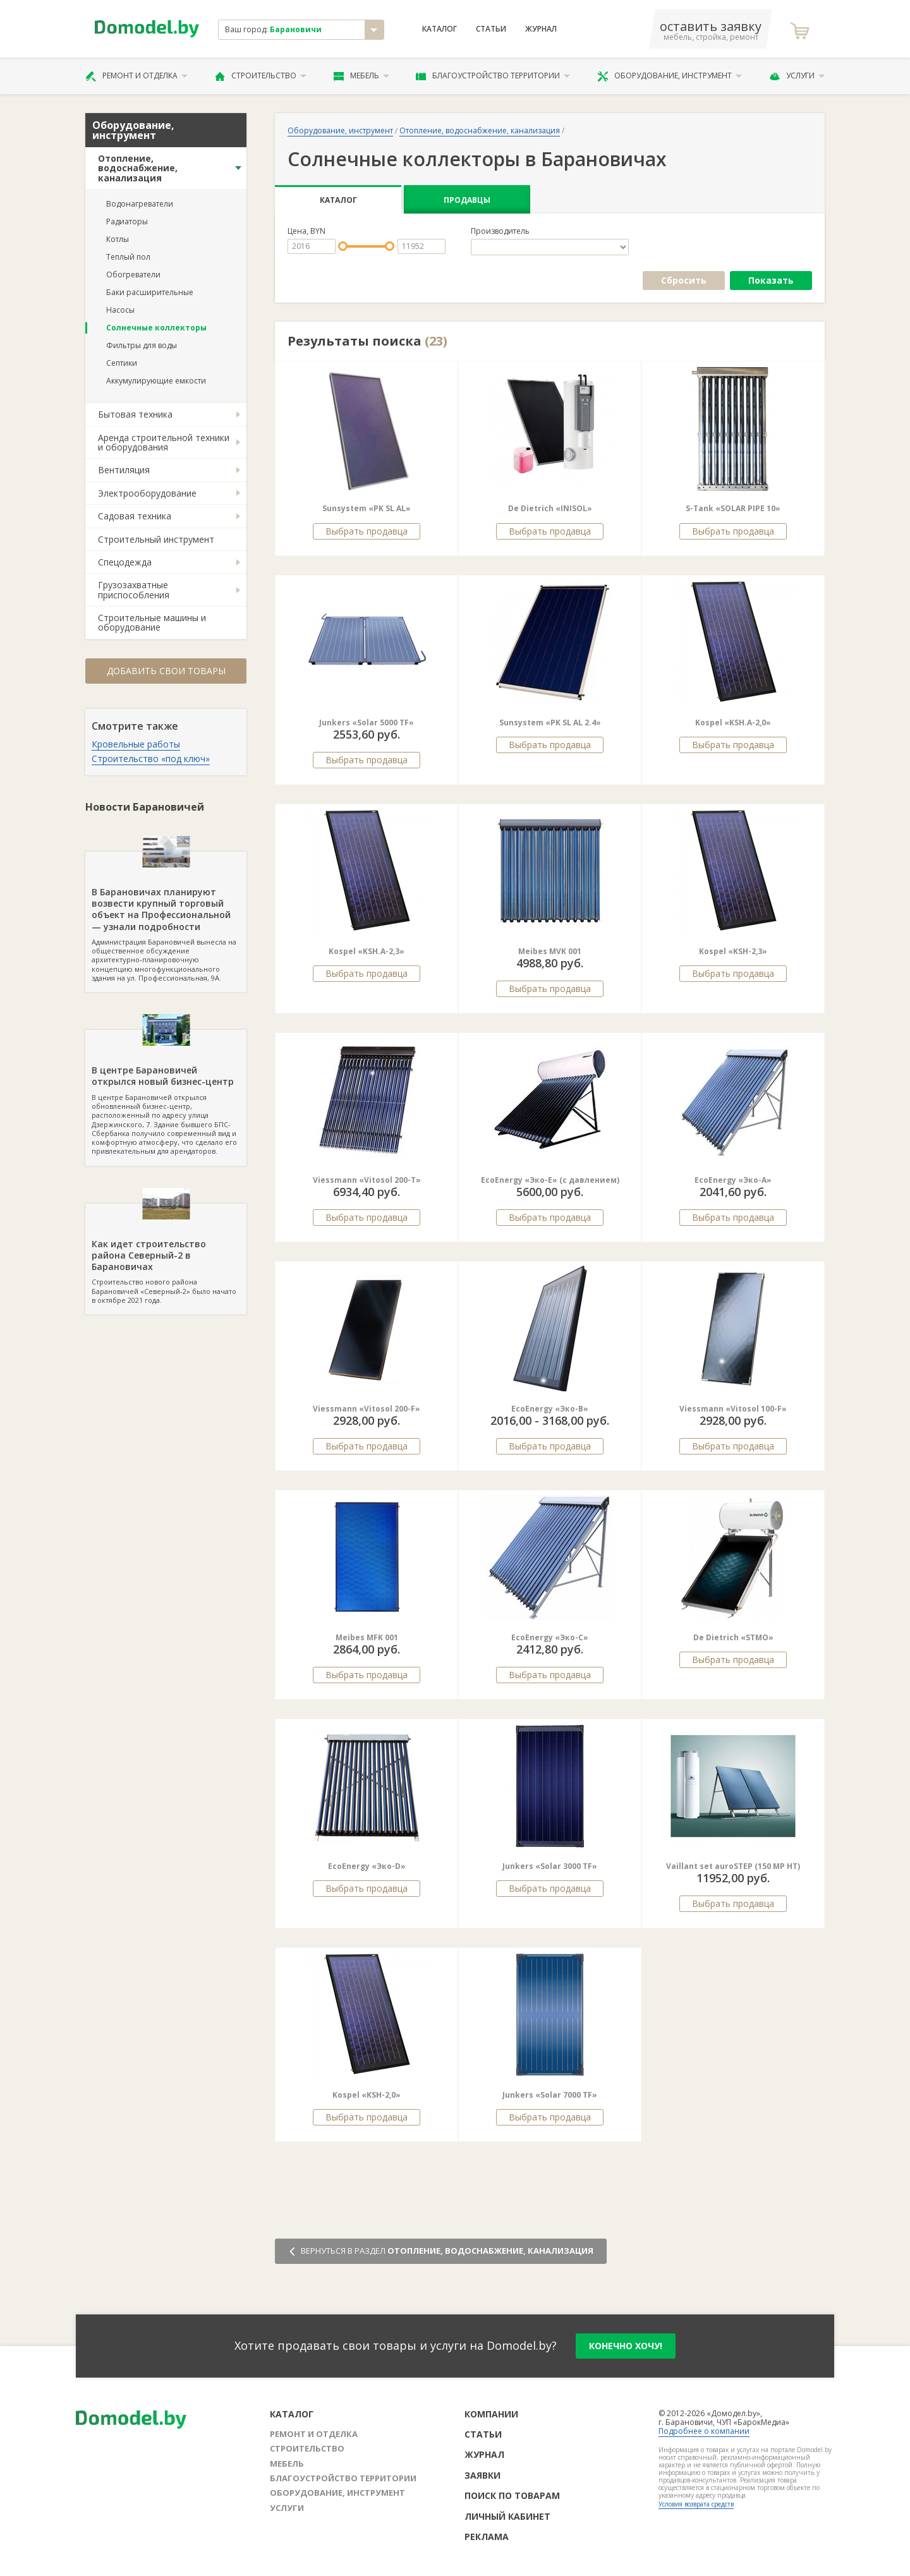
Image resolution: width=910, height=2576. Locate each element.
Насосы (120, 310)
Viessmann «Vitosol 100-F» (733, 1408)
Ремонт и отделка (136, 76)
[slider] (343, 246)
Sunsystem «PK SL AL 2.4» (550, 722)
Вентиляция (124, 470)
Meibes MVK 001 (549, 951)
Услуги (797, 76)
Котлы (117, 239)
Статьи (491, 29)
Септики (121, 363)
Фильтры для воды (141, 345)
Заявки (482, 2475)
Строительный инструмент (156, 539)
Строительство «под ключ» (151, 759)
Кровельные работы (136, 744)
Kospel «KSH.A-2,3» (366, 951)
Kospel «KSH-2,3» (733, 951)
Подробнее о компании (703, 2431)
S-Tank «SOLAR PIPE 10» (733, 508)
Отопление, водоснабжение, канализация (138, 168)
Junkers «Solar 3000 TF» (549, 1866)
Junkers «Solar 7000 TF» (549, 2094)
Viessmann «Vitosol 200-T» (367, 1180)
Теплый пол (128, 256)
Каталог (439, 29)
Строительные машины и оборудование (152, 622)
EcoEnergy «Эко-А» (733, 1180)
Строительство (260, 76)
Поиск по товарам (512, 2495)
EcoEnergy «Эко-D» (367, 1866)
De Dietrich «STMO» (733, 1637)
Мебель (361, 76)
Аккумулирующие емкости (156, 380)
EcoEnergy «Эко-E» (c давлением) (550, 1180)
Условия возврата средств (696, 2504)
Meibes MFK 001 (367, 1637)
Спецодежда (125, 562)
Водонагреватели (139, 203)
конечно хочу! (625, 2346)
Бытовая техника (135, 414)
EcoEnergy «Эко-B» (549, 1408)
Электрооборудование (147, 493)
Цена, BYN (306, 231)
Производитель (500, 231)
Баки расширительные (149, 292)
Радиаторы (127, 221)
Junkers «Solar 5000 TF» (366, 722)
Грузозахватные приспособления (133, 589)
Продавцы (467, 200)
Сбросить (684, 280)
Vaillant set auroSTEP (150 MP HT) (733, 1866)
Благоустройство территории (493, 76)
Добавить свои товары (166, 671)
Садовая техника (134, 516)
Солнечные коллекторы (156, 327)
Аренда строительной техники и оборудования (163, 442)
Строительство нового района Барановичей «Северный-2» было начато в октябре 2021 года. (166, 1254)
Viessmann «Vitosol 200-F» (366, 1408)
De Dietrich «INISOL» (550, 508)
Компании (491, 2414)
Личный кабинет (507, 2516)
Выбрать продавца (366, 531)
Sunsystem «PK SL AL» (366, 508)
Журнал (541, 29)
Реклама (486, 2536)
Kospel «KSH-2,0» (366, 2094)
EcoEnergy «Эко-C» (549, 1637)
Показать (771, 280)
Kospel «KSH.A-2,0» (733, 722)
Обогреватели (133, 274)
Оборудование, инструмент (669, 76)
